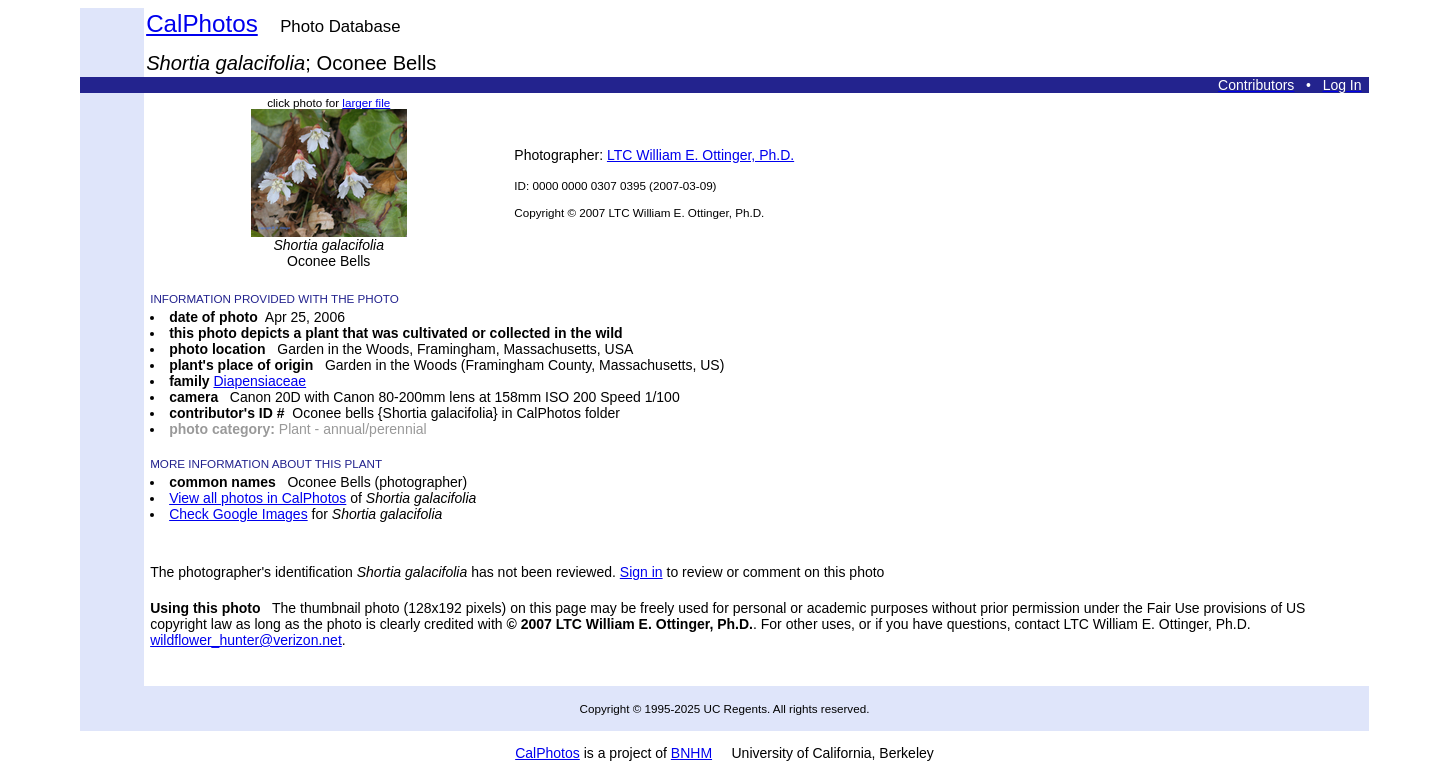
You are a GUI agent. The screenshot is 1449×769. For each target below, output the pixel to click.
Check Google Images (238, 514)
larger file (366, 102)
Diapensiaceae (260, 381)
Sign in (641, 572)
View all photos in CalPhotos (257, 498)
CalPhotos (202, 23)
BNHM (691, 753)
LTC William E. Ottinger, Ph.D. (700, 155)
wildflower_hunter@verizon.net (246, 640)
